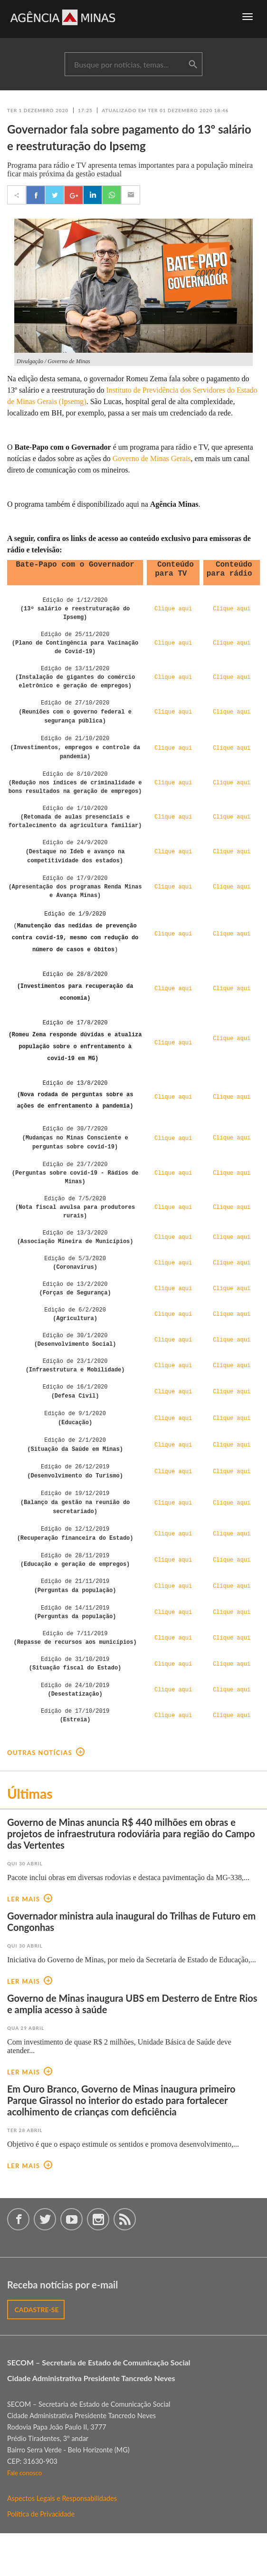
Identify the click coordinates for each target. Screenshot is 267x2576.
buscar (193, 64)
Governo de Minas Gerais (152, 458)
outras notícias (46, 1795)
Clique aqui (173, 1653)
